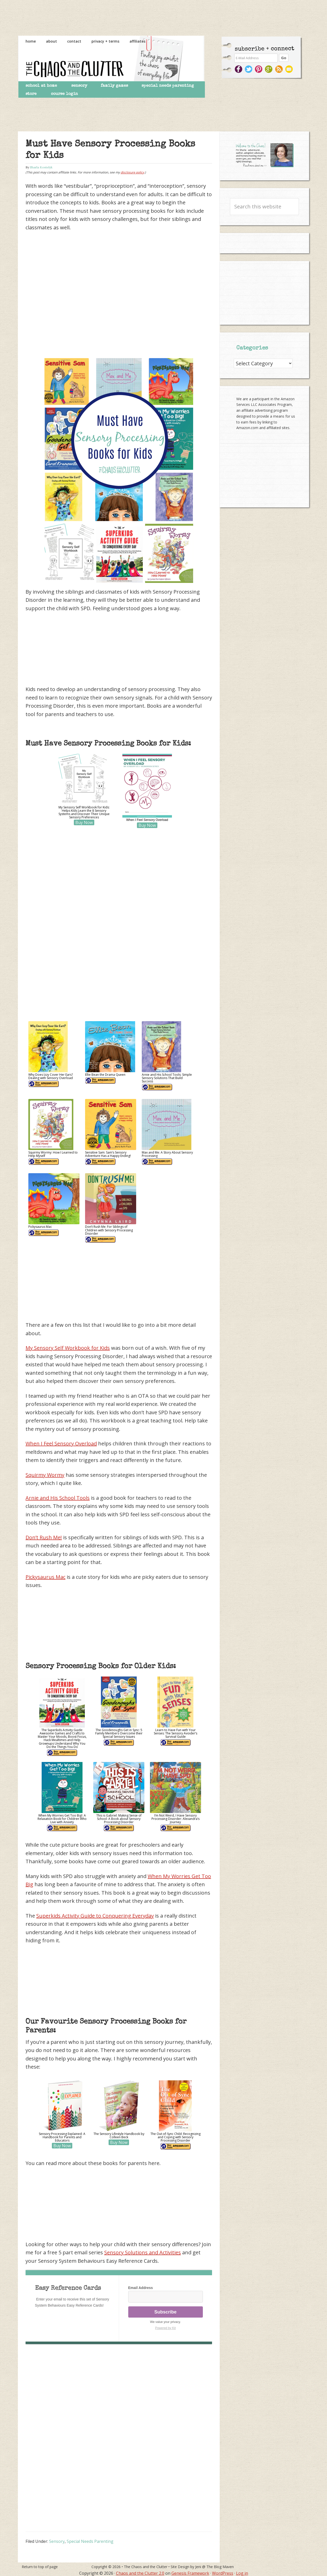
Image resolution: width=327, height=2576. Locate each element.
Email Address (140, 2288)
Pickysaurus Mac (45, 1576)
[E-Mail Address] (256, 58)
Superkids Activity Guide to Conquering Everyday (95, 1915)
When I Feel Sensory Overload (61, 1443)
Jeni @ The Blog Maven (214, 2566)
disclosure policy (132, 172)
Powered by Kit (165, 2328)
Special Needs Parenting (90, 2541)
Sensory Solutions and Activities (142, 2252)
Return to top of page (40, 2566)
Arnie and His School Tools (58, 1497)
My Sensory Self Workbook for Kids (68, 1347)
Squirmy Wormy (45, 1474)
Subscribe (165, 2312)
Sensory (57, 2541)
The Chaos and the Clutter (111, 58)
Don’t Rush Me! (44, 1537)
